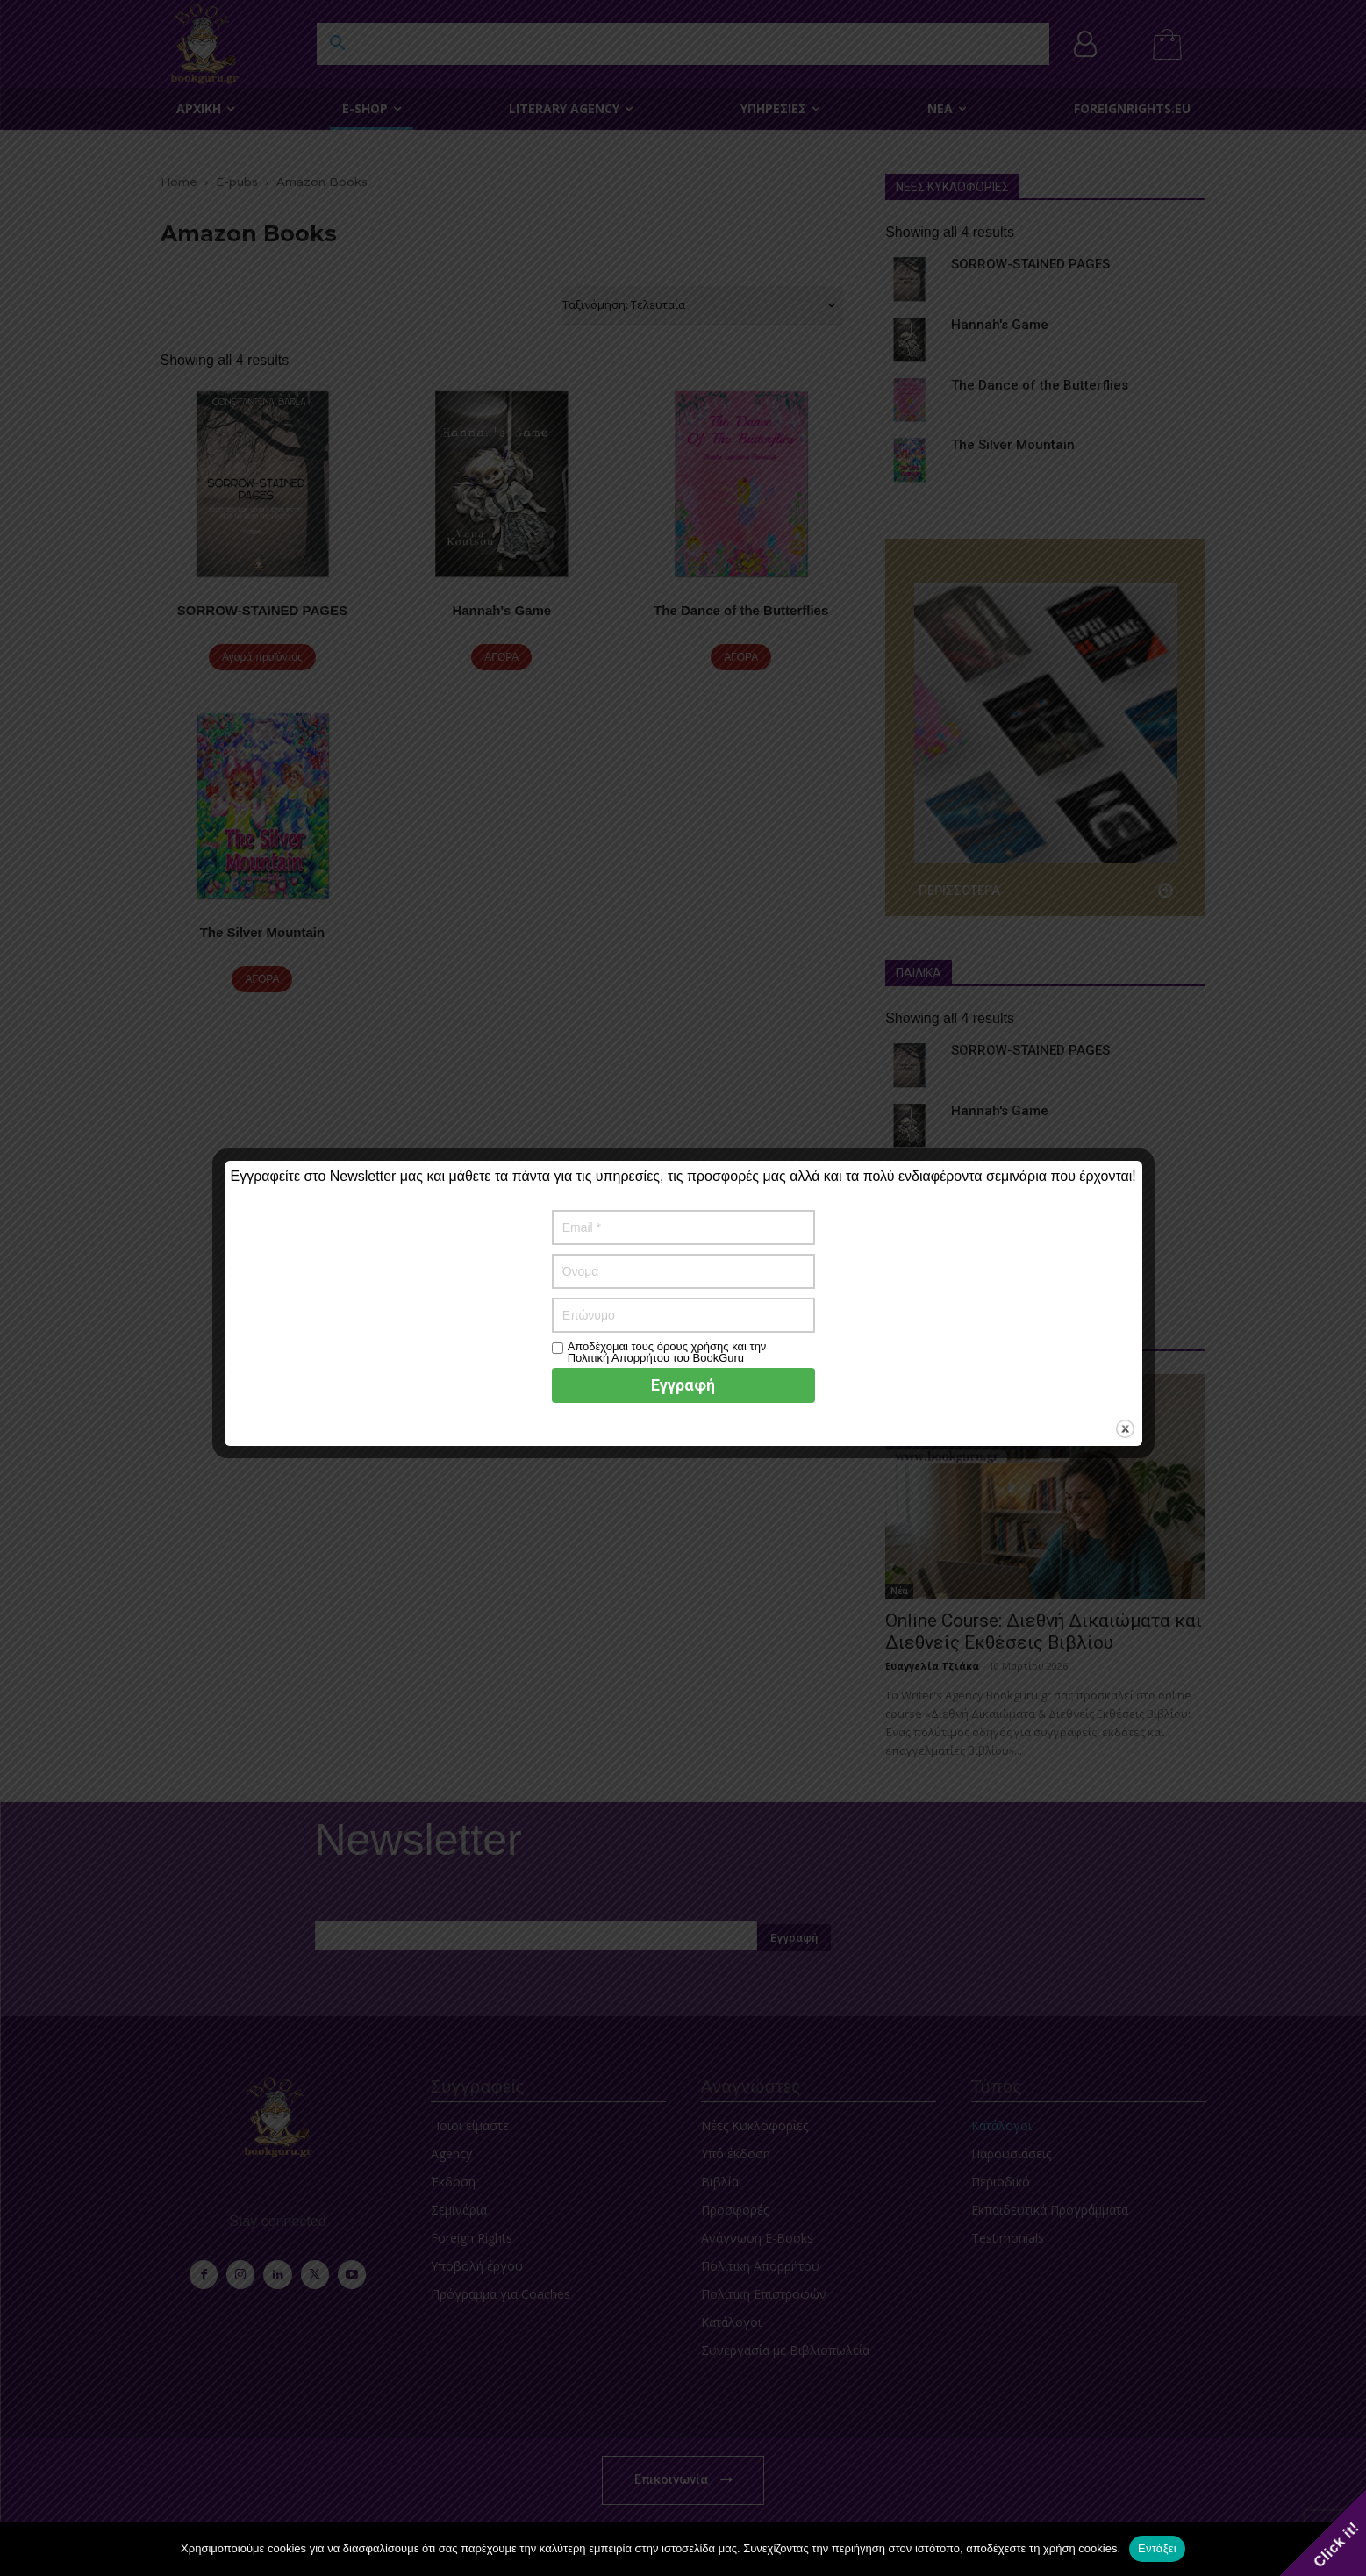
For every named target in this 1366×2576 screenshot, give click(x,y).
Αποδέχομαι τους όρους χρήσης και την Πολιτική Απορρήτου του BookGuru (667, 1352)
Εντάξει (1157, 2548)
